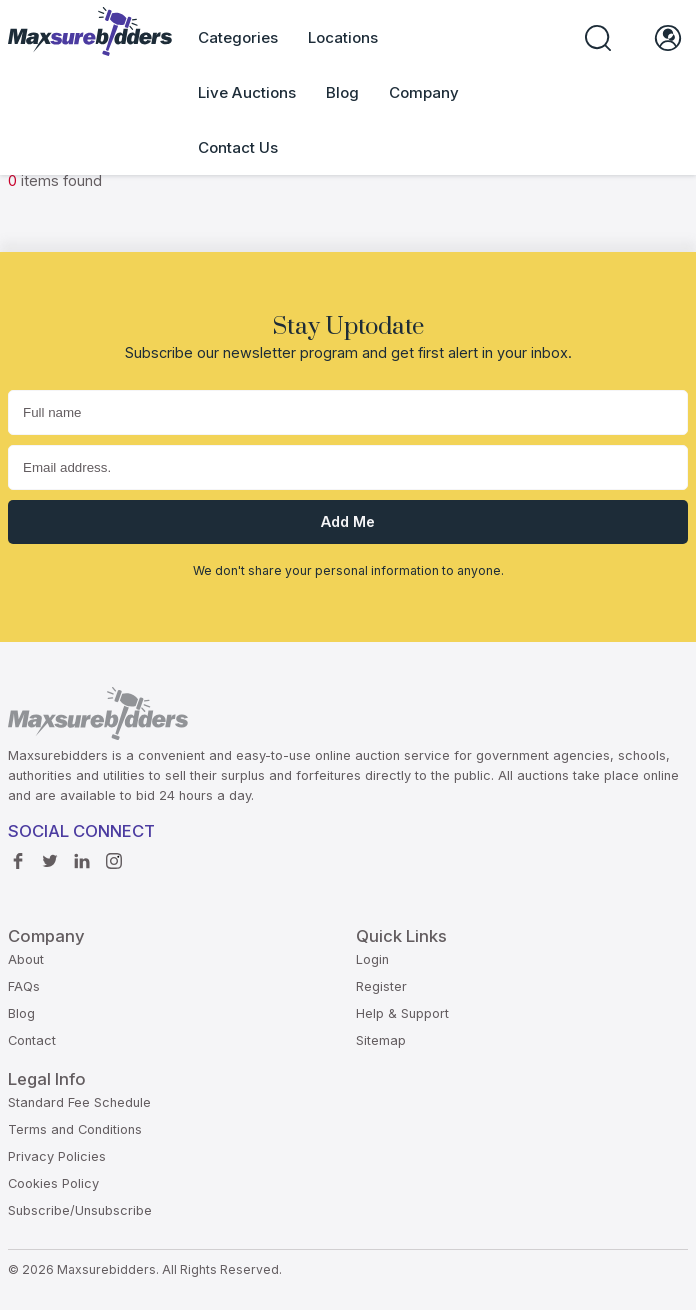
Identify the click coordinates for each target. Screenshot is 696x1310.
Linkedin (82, 856)
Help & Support (402, 1013)
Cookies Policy (53, 1183)
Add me (348, 521)
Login (372, 959)
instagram (114, 856)
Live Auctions (247, 92)
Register (381, 986)
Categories (238, 37)
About (26, 959)
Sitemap (381, 1040)
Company (424, 92)
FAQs (24, 986)
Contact (32, 1040)
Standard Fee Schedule (79, 1102)
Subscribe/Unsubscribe (80, 1210)
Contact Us (238, 147)
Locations (343, 37)
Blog (342, 92)
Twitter (50, 856)
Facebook (18, 856)
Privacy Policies (57, 1156)
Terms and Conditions (75, 1129)
